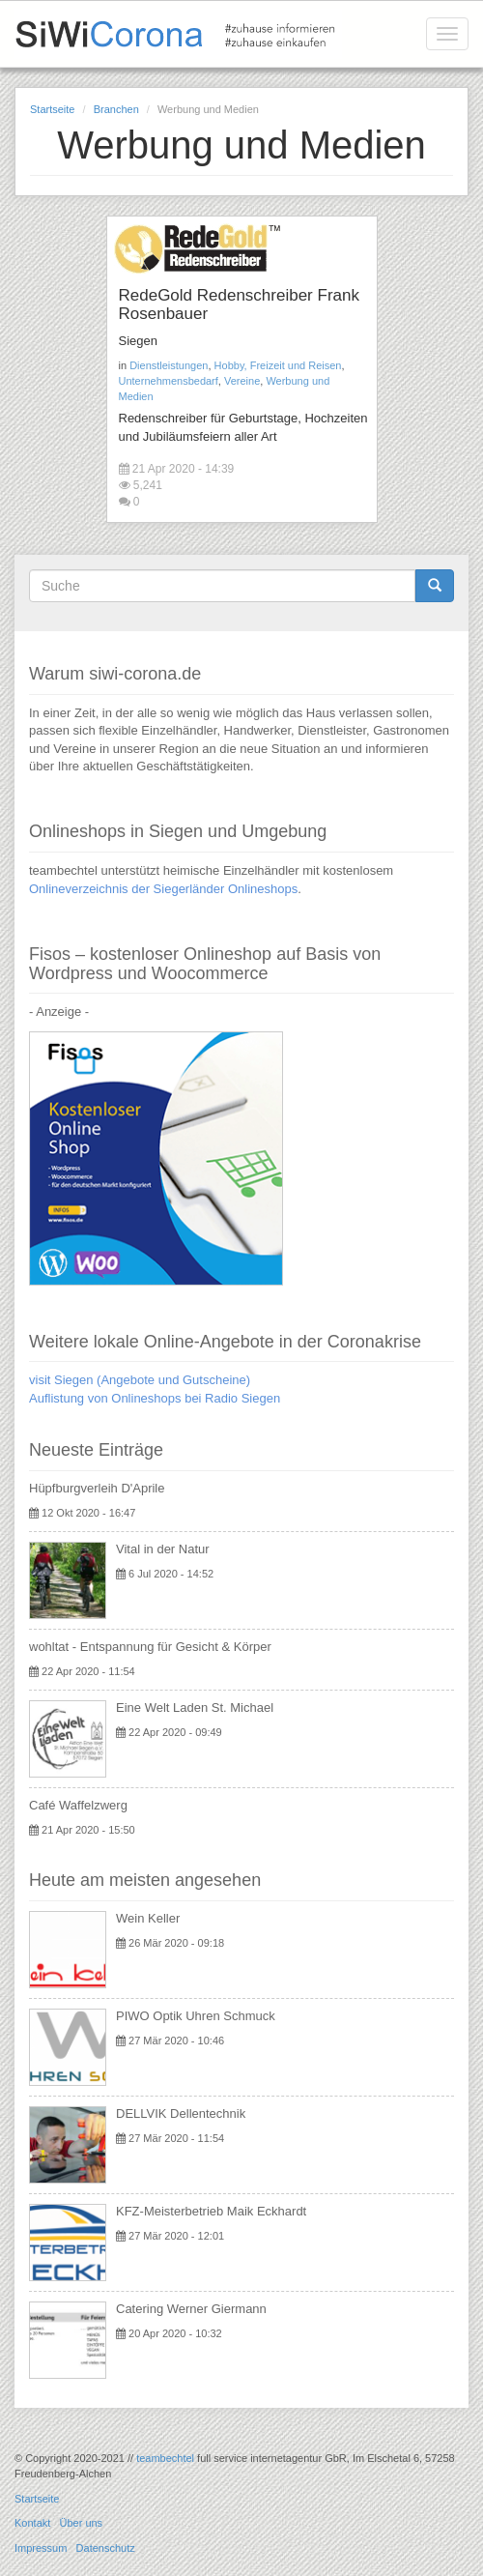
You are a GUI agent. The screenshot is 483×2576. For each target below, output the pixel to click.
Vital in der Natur (163, 1549)
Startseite (52, 109)
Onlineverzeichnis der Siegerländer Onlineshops (163, 889)
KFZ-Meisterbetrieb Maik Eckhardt (211, 2211)
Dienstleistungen (168, 365)
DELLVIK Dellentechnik (180, 2113)
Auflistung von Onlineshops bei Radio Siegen (154, 1398)
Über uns (80, 2523)
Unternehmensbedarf (168, 381)
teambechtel (165, 2458)
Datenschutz (105, 2548)
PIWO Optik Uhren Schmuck (195, 2016)
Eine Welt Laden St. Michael (194, 1707)
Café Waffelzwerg (78, 1805)
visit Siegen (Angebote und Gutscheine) (139, 1380)
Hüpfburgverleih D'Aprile (97, 1488)
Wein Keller (148, 1918)
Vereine (242, 381)
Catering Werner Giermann (191, 2308)
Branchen (116, 109)
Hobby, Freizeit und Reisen (278, 365)
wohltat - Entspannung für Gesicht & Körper (150, 1646)
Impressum (40, 2548)
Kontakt (32, 2523)
